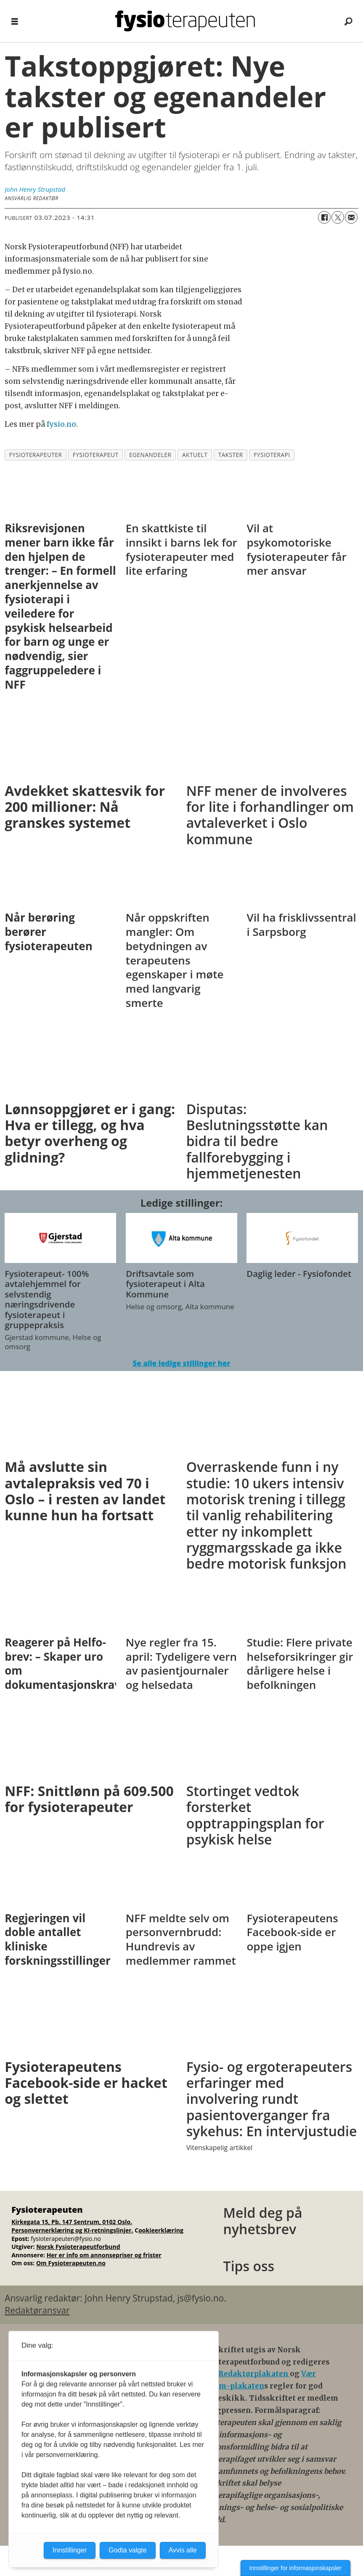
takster (230, 455)
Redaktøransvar (37, 2310)
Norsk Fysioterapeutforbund (78, 2247)
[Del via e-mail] (351, 217)
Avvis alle (183, 2550)
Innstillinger (70, 2550)
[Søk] (348, 21)
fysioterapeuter (35, 455)
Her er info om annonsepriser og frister (104, 2255)
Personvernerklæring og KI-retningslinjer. (72, 2230)
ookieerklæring (160, 2230)
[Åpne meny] (15, 21)
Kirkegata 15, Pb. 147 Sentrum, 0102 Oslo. (71, 2222)
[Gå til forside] (185, 21)
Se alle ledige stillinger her (181, 1363)
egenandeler (150, 455)
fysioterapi (272, 455)
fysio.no (61, 424)
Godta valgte (128, 2550)
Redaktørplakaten (254, 2373)
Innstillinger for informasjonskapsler (295, 2568)
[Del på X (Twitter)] (337, 217)
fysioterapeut (96, 455)
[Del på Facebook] (324, 217)
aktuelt (194, 455)
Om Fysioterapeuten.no (71, 2263)
